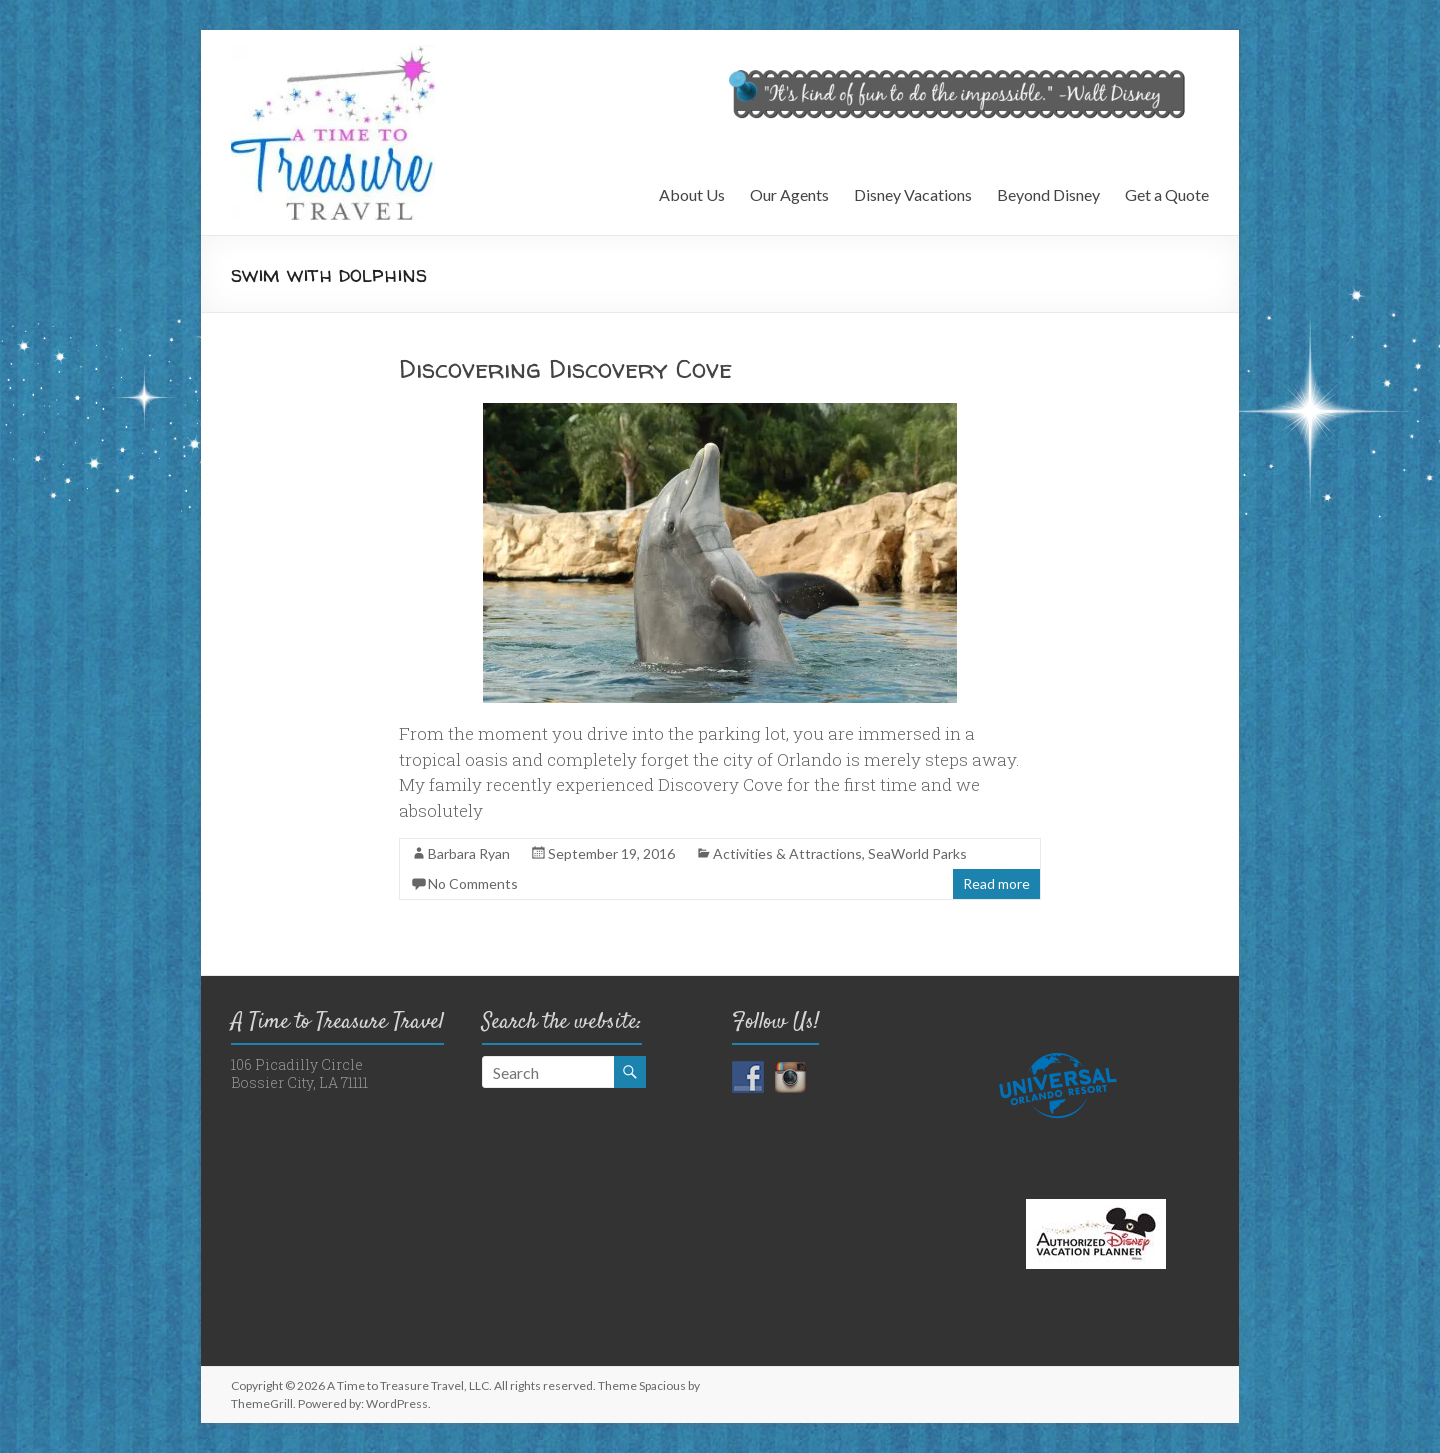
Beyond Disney (1048, 194)
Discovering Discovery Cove (565, 368)
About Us (692, 194)
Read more (996, 883)
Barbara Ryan (469, 853)
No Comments (473, 883)
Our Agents (789, 194)
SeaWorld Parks (917, 853)
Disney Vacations (913, 194)
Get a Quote (1167, 194)
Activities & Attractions (787, 853)
